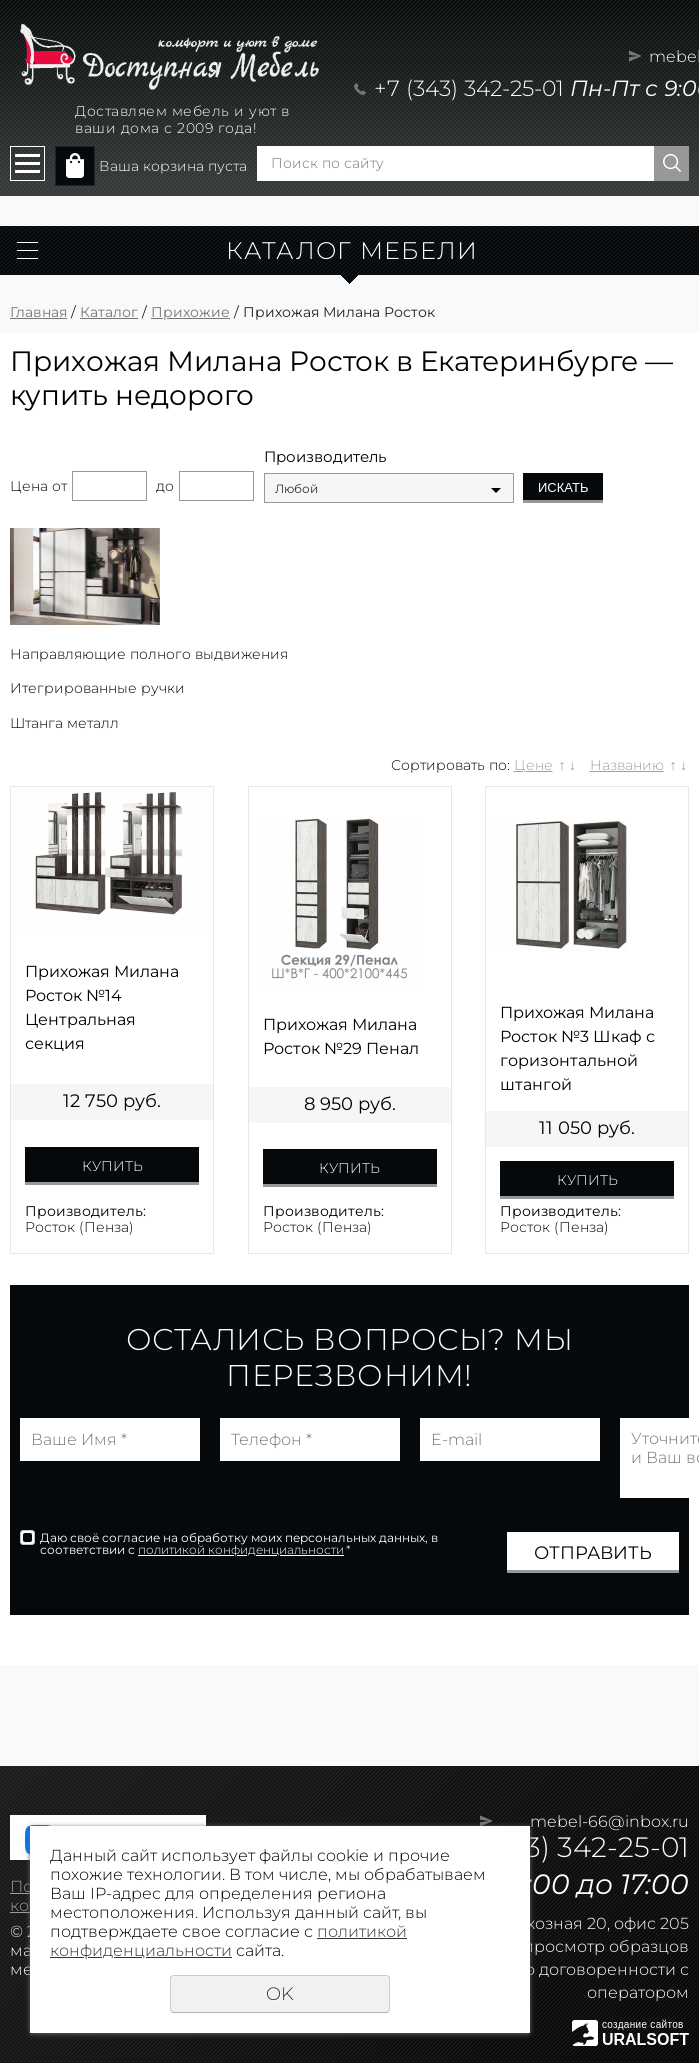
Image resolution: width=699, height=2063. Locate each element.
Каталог (109, 312)
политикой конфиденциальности (241, 1549)
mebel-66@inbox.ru (609, 1821)
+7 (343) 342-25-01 (469, 88)
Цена (29, 486)
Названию (627, 765)
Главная (38, 312)
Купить (112, 1166)
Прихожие (190, 312)
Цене (533, 765)
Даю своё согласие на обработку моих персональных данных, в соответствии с (239, 1544)
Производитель (325, 457)
